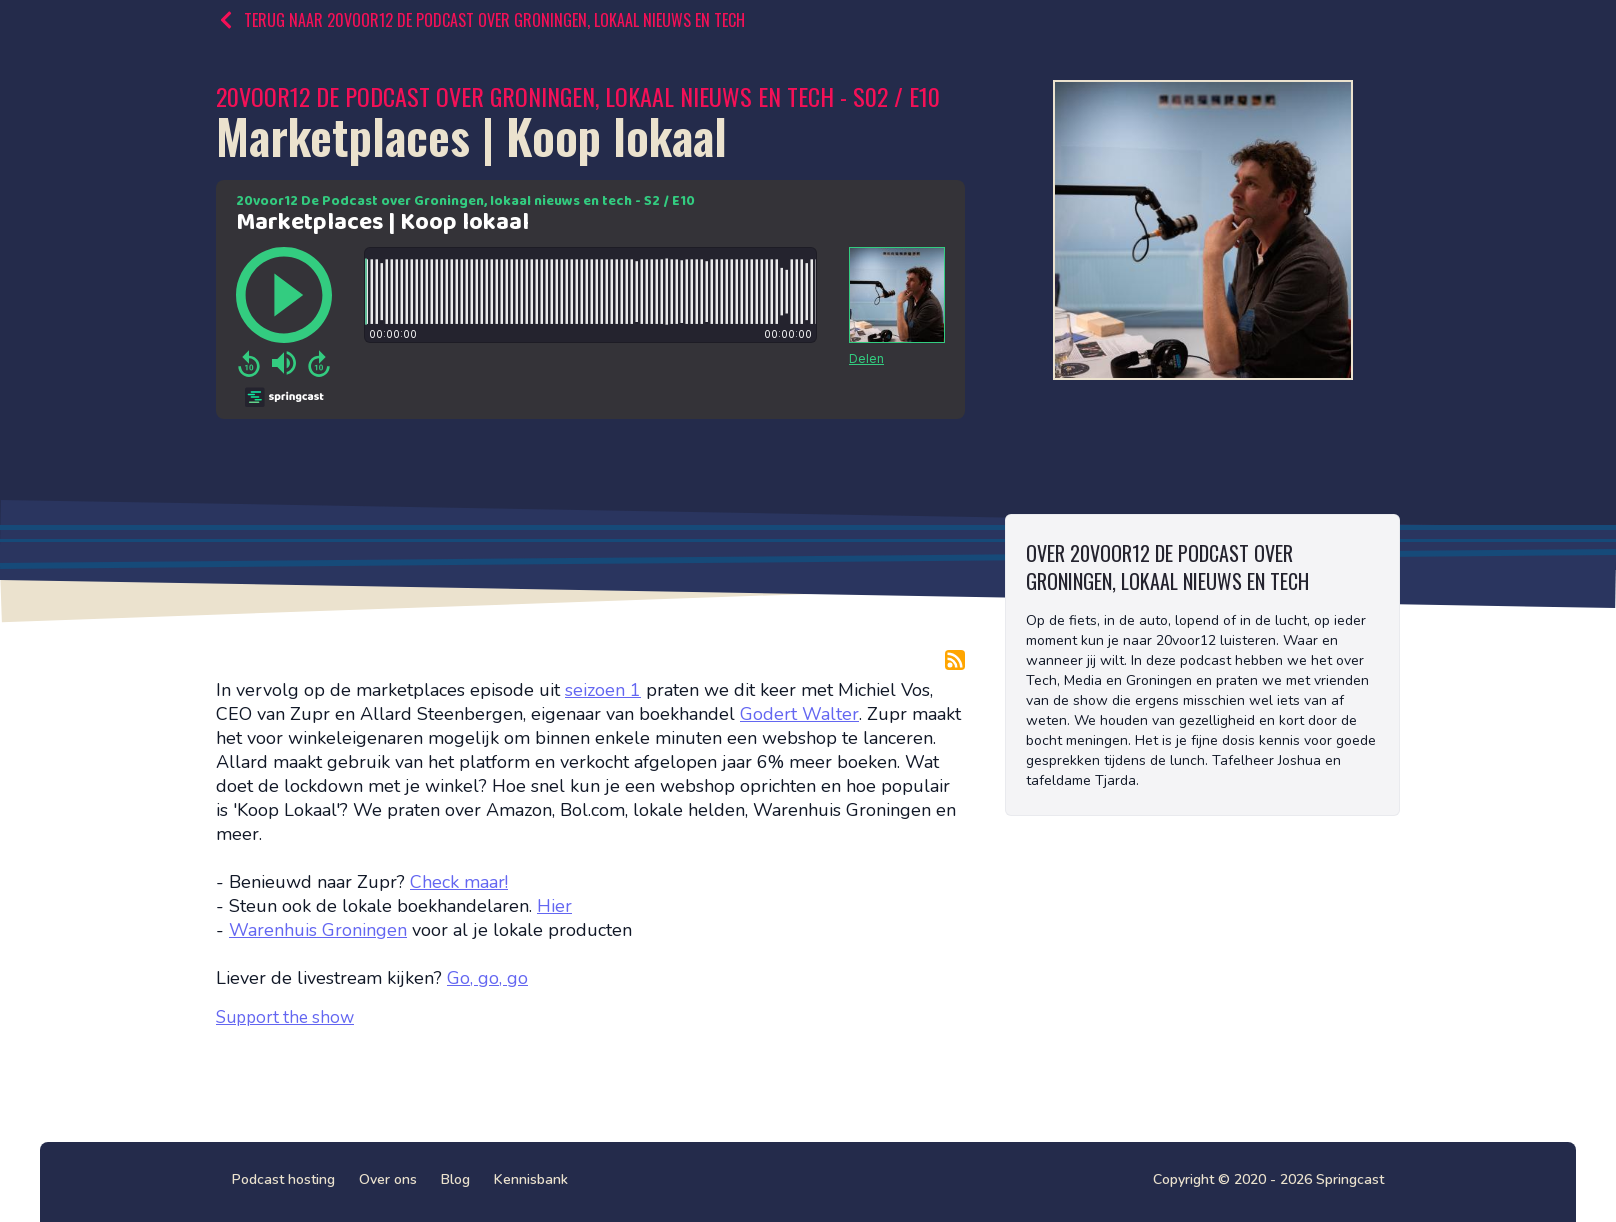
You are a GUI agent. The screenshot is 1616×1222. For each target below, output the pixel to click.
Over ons (388, 1179)
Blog (455, 1179)
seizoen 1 (603, 690)
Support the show (285, 1017)
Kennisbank (531, 1179)
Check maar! (459, 882)
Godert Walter (799, 714)
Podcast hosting (283, 1179)
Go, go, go (487, 978)
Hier (554, 906)
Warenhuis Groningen (318, 930)
